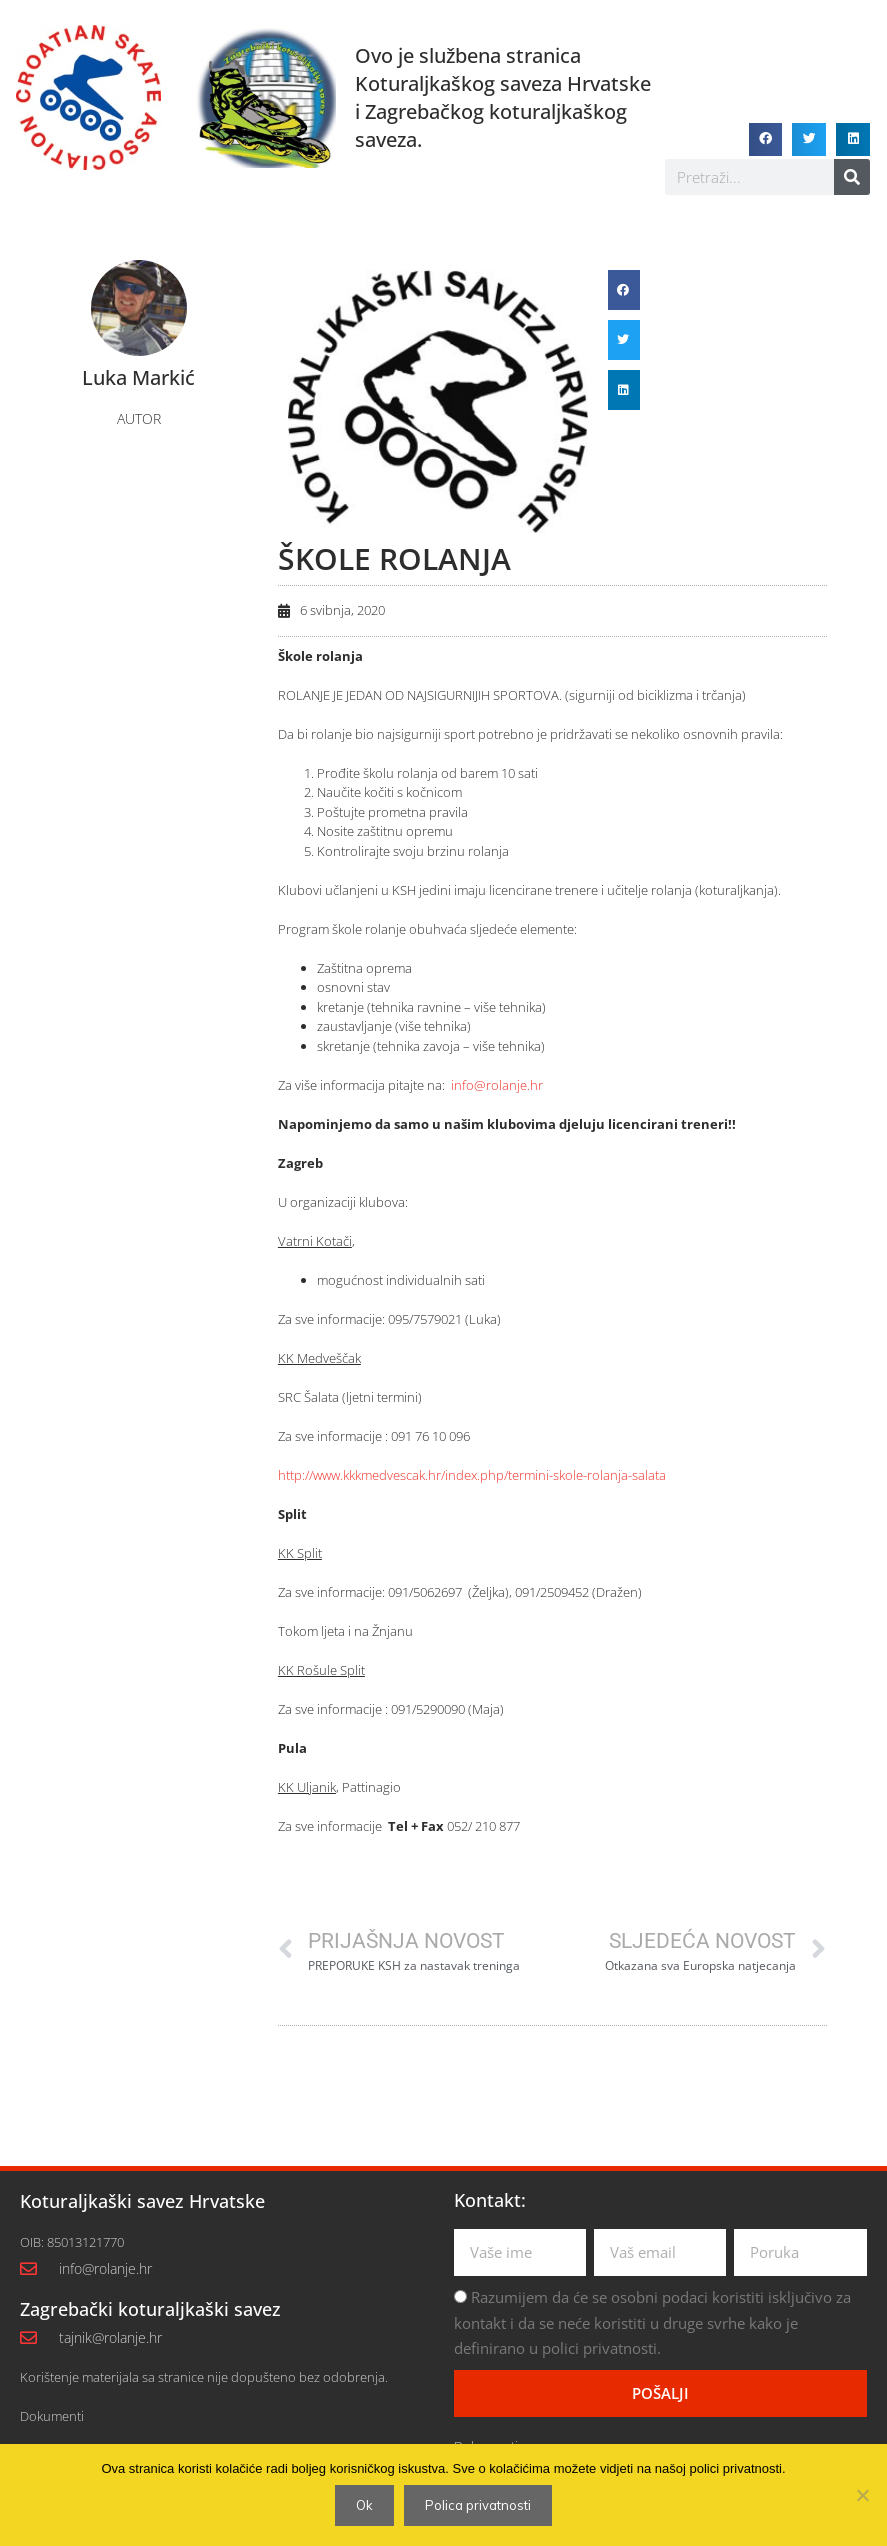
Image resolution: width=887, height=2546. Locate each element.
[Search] (852, 177)
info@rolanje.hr (497, 1085)
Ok (364, 2505)
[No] (862, 2495)
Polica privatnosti (478, 2505)
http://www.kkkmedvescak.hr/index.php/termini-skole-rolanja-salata (472, 1475)
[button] (766, 140)
